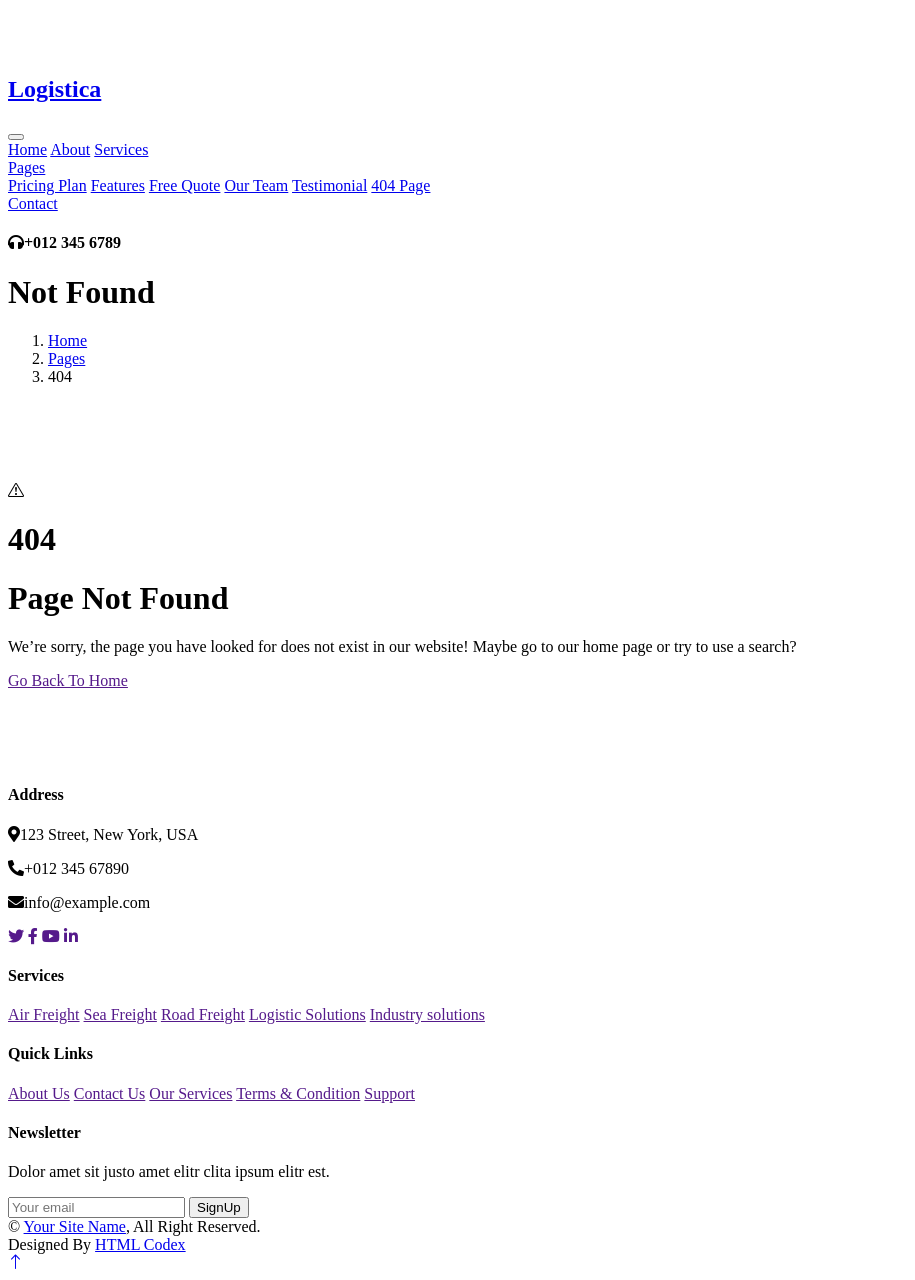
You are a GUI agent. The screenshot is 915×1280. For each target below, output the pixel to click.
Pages (26, 167)
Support (389, 1093)
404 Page (400, 185)
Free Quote (185, 185)
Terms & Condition (298, 1093)
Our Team (256, 185)
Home (27, 149)
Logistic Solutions (307, 1014)
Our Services (190, 1093)
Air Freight (44, 1014)
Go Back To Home (68, 680)
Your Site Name (75, 1226)
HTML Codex (140, 1244)
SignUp (219, 1207)
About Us (39, 1093)
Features (118, 185)
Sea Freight (120, 1014)
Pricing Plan (47, 185)
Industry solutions (427, 1014)
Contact (33, 203)
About (70, 149)
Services (121, 149)
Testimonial (329, 185)
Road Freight (203, 1014)
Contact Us (110, 1093)
